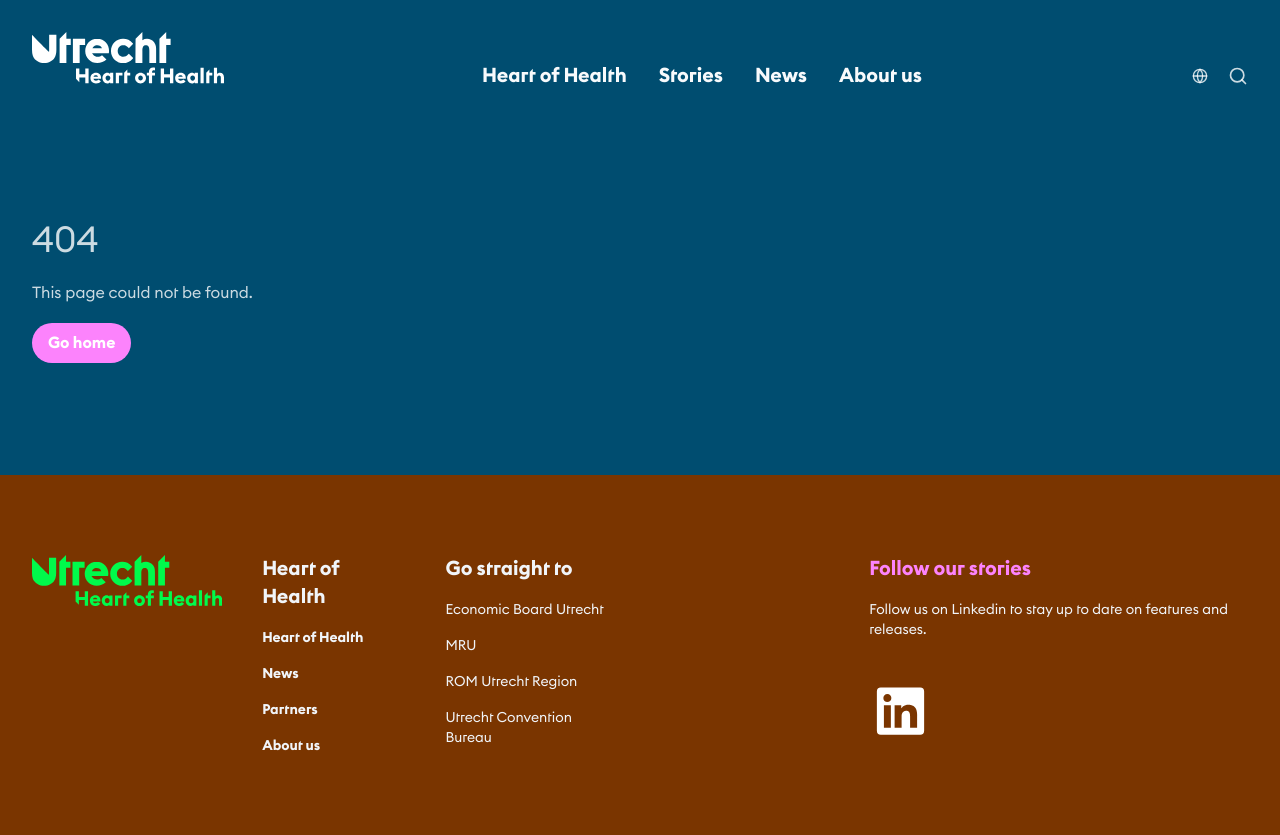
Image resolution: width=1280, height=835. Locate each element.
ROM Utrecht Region (512, 681)
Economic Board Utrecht (525, 609)
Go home (81, 343)
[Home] (128, 58)
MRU (461, 645)
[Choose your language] (1200, 64)
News (781, 76)
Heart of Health (554, 76)
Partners (290, 709)
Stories (691, 76)
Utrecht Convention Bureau (509, 727)
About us (880, 76)
